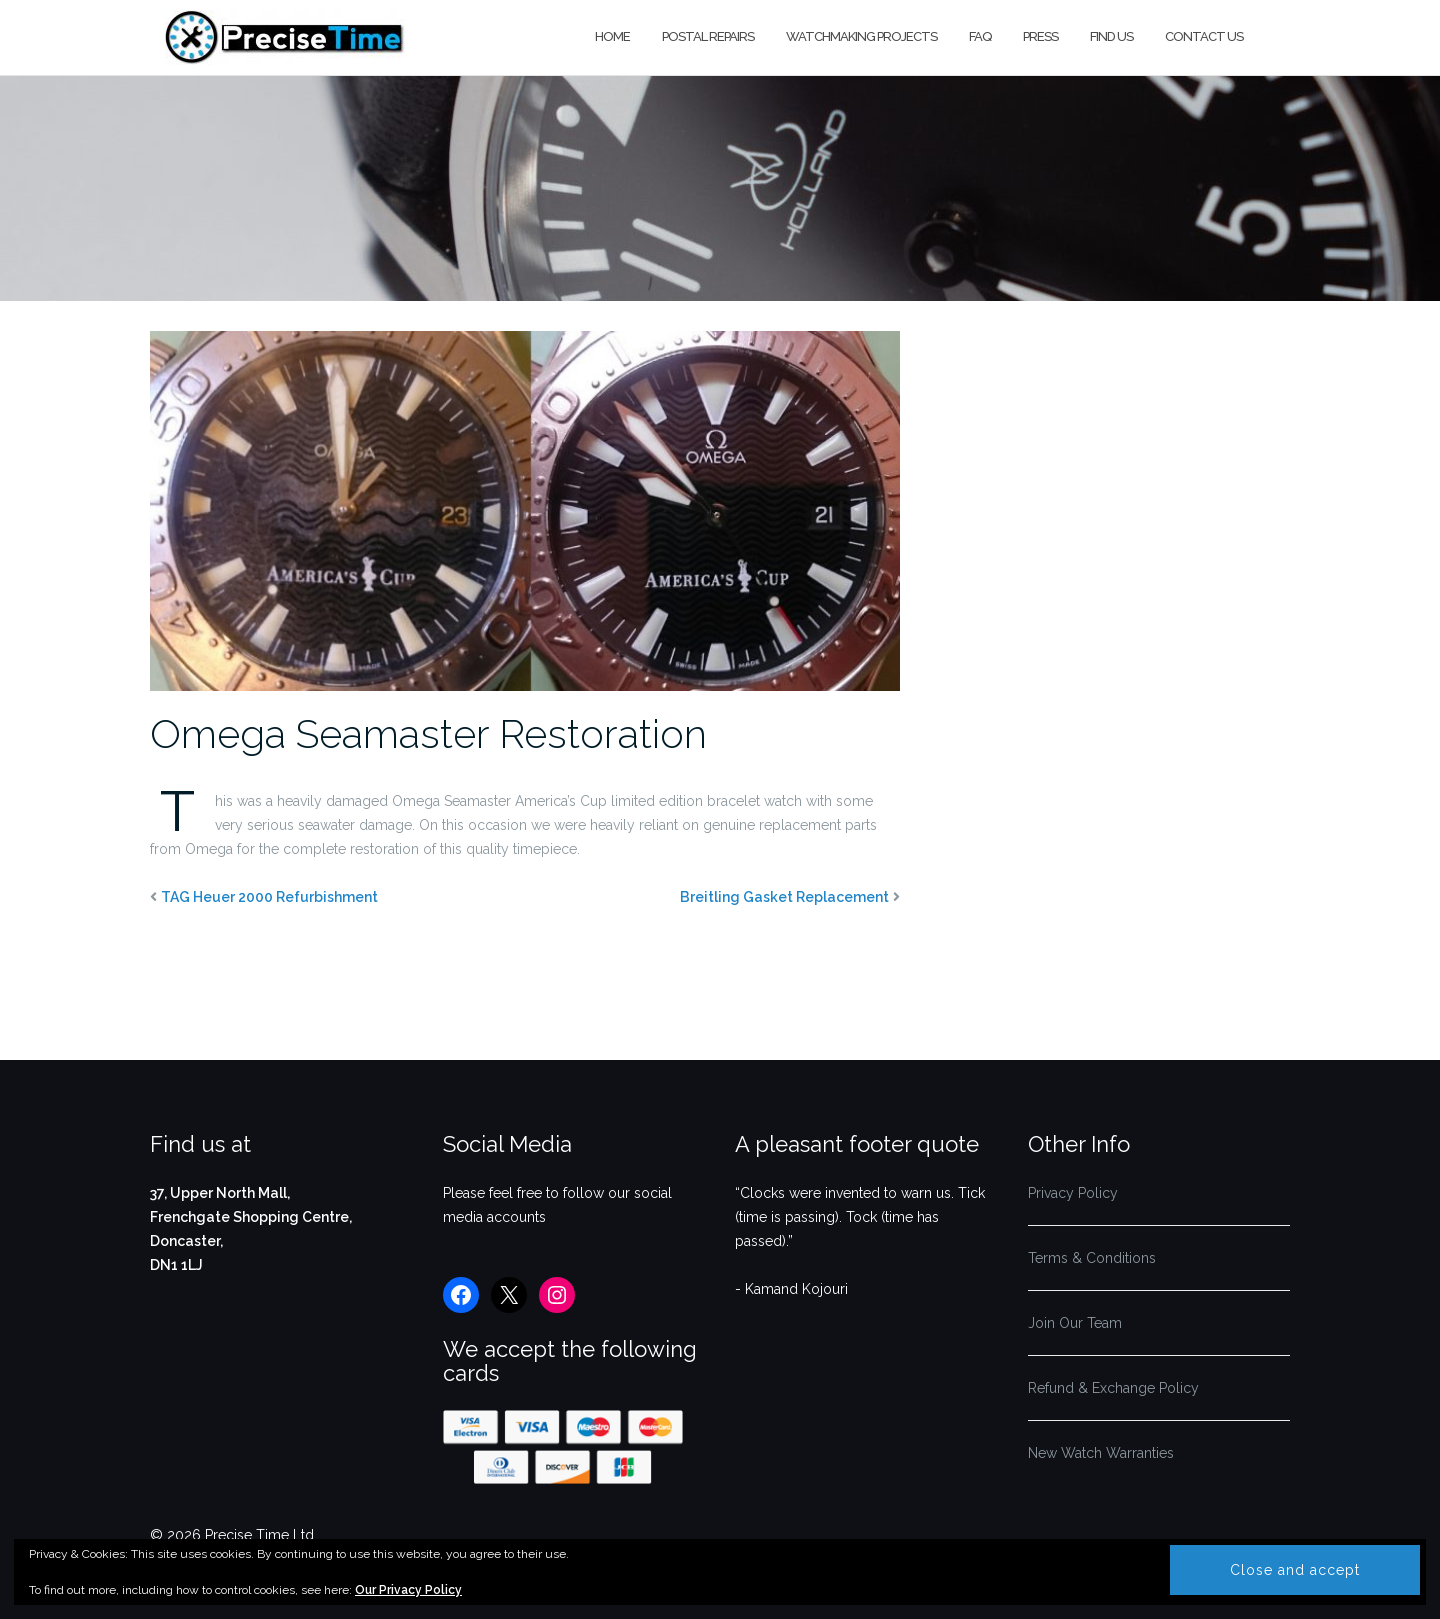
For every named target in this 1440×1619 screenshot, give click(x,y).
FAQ (980, 36)
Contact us (1204, 36)
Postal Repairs (708, 36)
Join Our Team (1075, 1323)
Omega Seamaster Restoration (428, 733)
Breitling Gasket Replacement (784, 897)
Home (612, 36)
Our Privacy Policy (408, 1590)
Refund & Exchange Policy (1113, 1388)
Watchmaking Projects (861, 36)
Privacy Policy (1073, 1193)
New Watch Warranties (1101, 1453)
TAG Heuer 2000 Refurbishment (269, 897)
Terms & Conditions (1092, 1258)
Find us (1111, 36)
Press (1040, 36)
